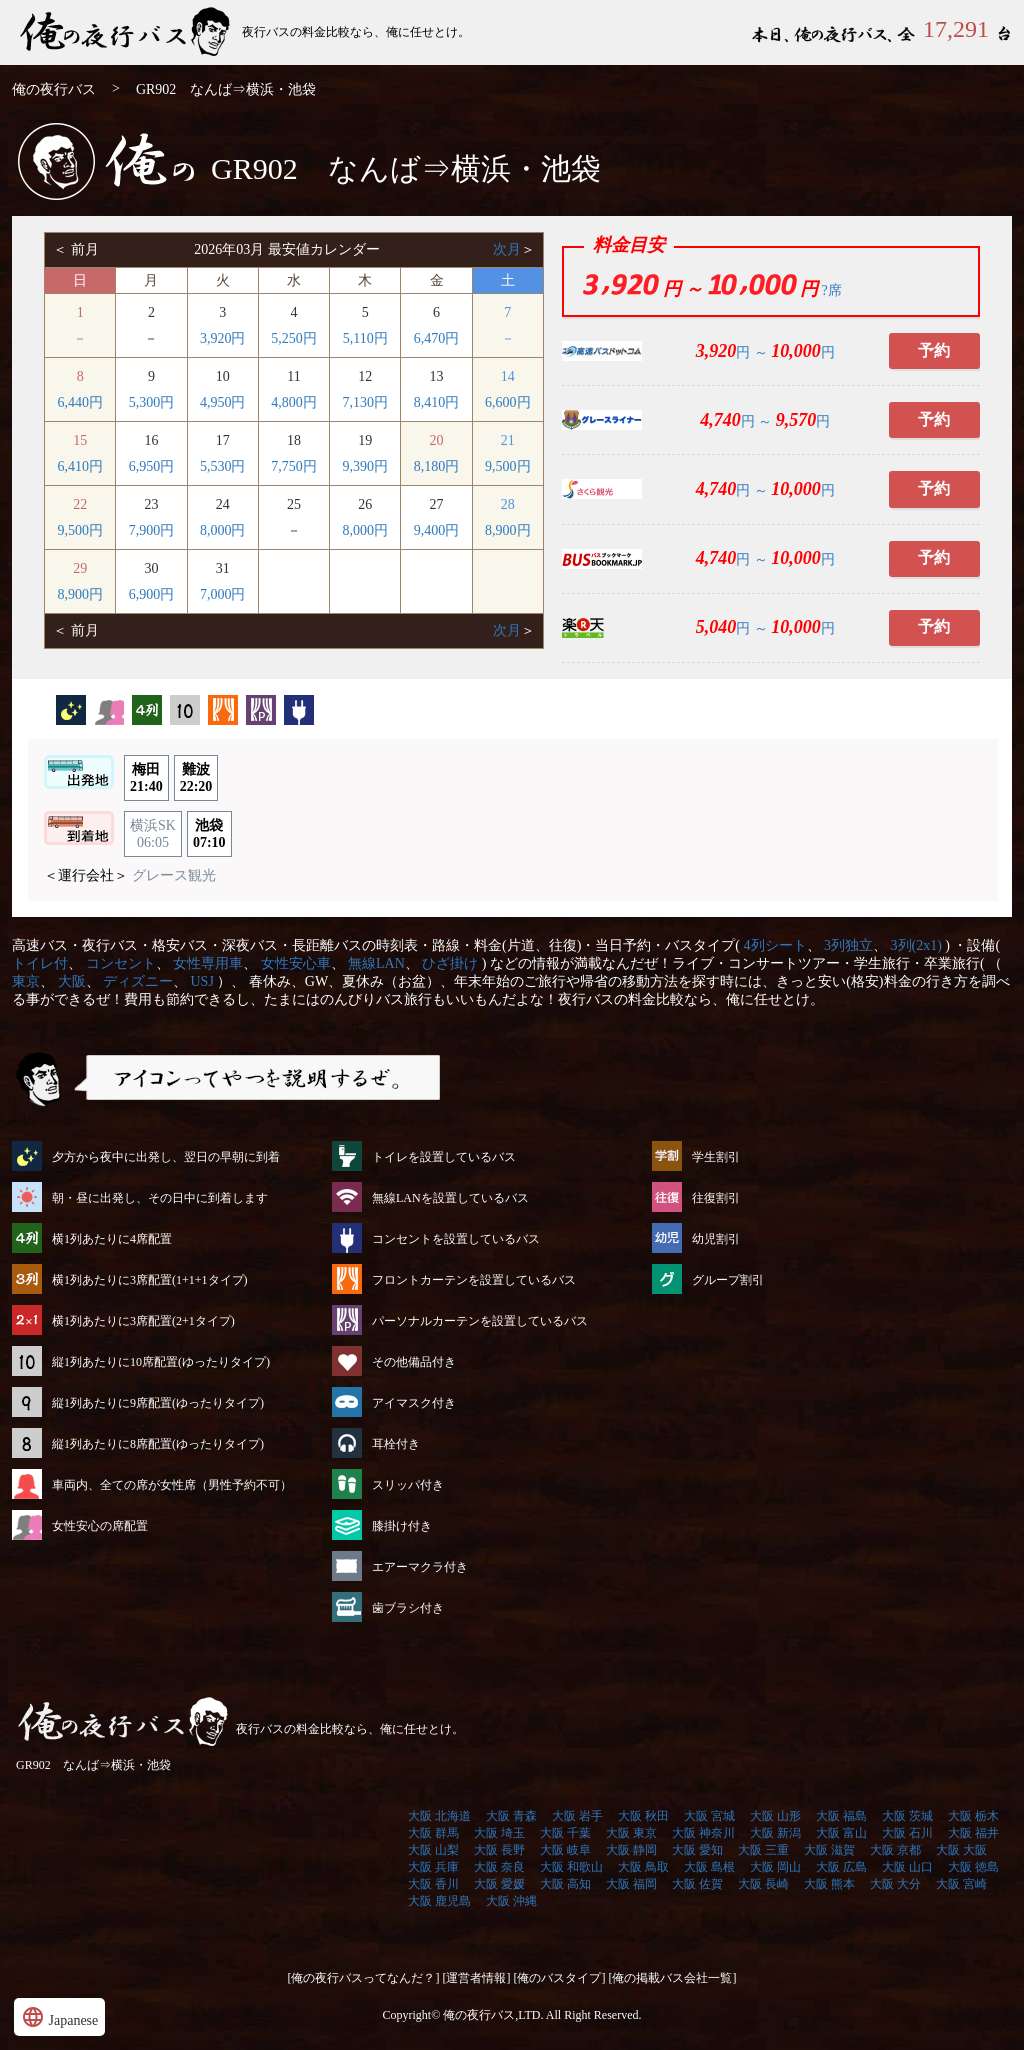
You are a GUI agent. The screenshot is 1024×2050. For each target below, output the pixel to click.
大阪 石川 (907, 1833)
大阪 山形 (775, 1816)
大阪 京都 (895, 1850)
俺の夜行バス (54, 89)
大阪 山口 (907, 1867)
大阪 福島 (841, 1816)
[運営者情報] (477, 1978)
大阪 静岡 (631, 1850)
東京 (26, 981)
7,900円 (152, 530)
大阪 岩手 (577, 1816)
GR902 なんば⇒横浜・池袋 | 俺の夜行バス (127, 32)
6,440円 (80, 402)
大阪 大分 (895, 1884)
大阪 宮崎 (961, 1884)
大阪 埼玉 (499, 1833)
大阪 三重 (763, 1850)
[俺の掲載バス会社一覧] (673, 1978)
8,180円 (437, 466)
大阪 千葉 (565, 1833)
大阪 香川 (433, 1884)
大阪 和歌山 (571, 1867)
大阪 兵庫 (433, 1867)
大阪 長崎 (763, 1884)
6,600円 (508, 402)
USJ (202, 981)
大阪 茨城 (907, 1816)
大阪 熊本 (829, 1884)
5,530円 (223, 466)
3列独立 (848, 945)
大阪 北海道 (439, 1816)
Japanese (59, 2017)
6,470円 (437, 338)
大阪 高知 (565, 1884)
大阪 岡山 (775, 1867)
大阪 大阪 (961, 1850)
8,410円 (437, 402)
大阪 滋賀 (829, 1850)
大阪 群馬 (433, 1833)
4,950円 (223, 402)
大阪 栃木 (973, 1816)
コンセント (121, 963)
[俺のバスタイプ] (560, 1978)
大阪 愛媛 (499, 1884)
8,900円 (508, 530)
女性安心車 (296, 963)
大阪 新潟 (775, 1833)
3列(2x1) (916, 945)
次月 (507, 249)
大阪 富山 (841, 1833)
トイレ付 (40, 963)
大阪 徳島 (973, 1867)
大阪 (72, 981)
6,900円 (152, 594)
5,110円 (365, 338)
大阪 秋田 (643, 1816)
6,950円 (152, 466)
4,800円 (294, 402)
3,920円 (223, 338)
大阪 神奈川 (703, 1833)
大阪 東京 (631, 1833)
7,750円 (294, 466)
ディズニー (138, 981)
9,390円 (366, 466)
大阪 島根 (709, 1867)
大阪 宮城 (709, 1816)
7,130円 (366, 402)
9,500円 (508, 466)
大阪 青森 (511, 1816)
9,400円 (437, 530)
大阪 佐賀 (697, 1884)
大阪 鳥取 (643, 1867)
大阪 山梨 (433, 1850)
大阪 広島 (841, 1867)
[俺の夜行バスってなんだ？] (364, 1978)
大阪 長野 (499, 1850)
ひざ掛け (450, 963)
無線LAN (376, 963)
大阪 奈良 (499, 1867)
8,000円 (223, 530)
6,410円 (80, 466)
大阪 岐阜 (565, 1850)
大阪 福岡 (631, 1884)
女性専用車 (208, 963)
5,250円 (294, 338)
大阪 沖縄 (511, 1901)
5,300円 (152, 402)
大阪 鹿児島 (439, 1901)
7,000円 (223, 594)
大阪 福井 (973, 1833)
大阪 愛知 (697, 1850)
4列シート (775, 945)
